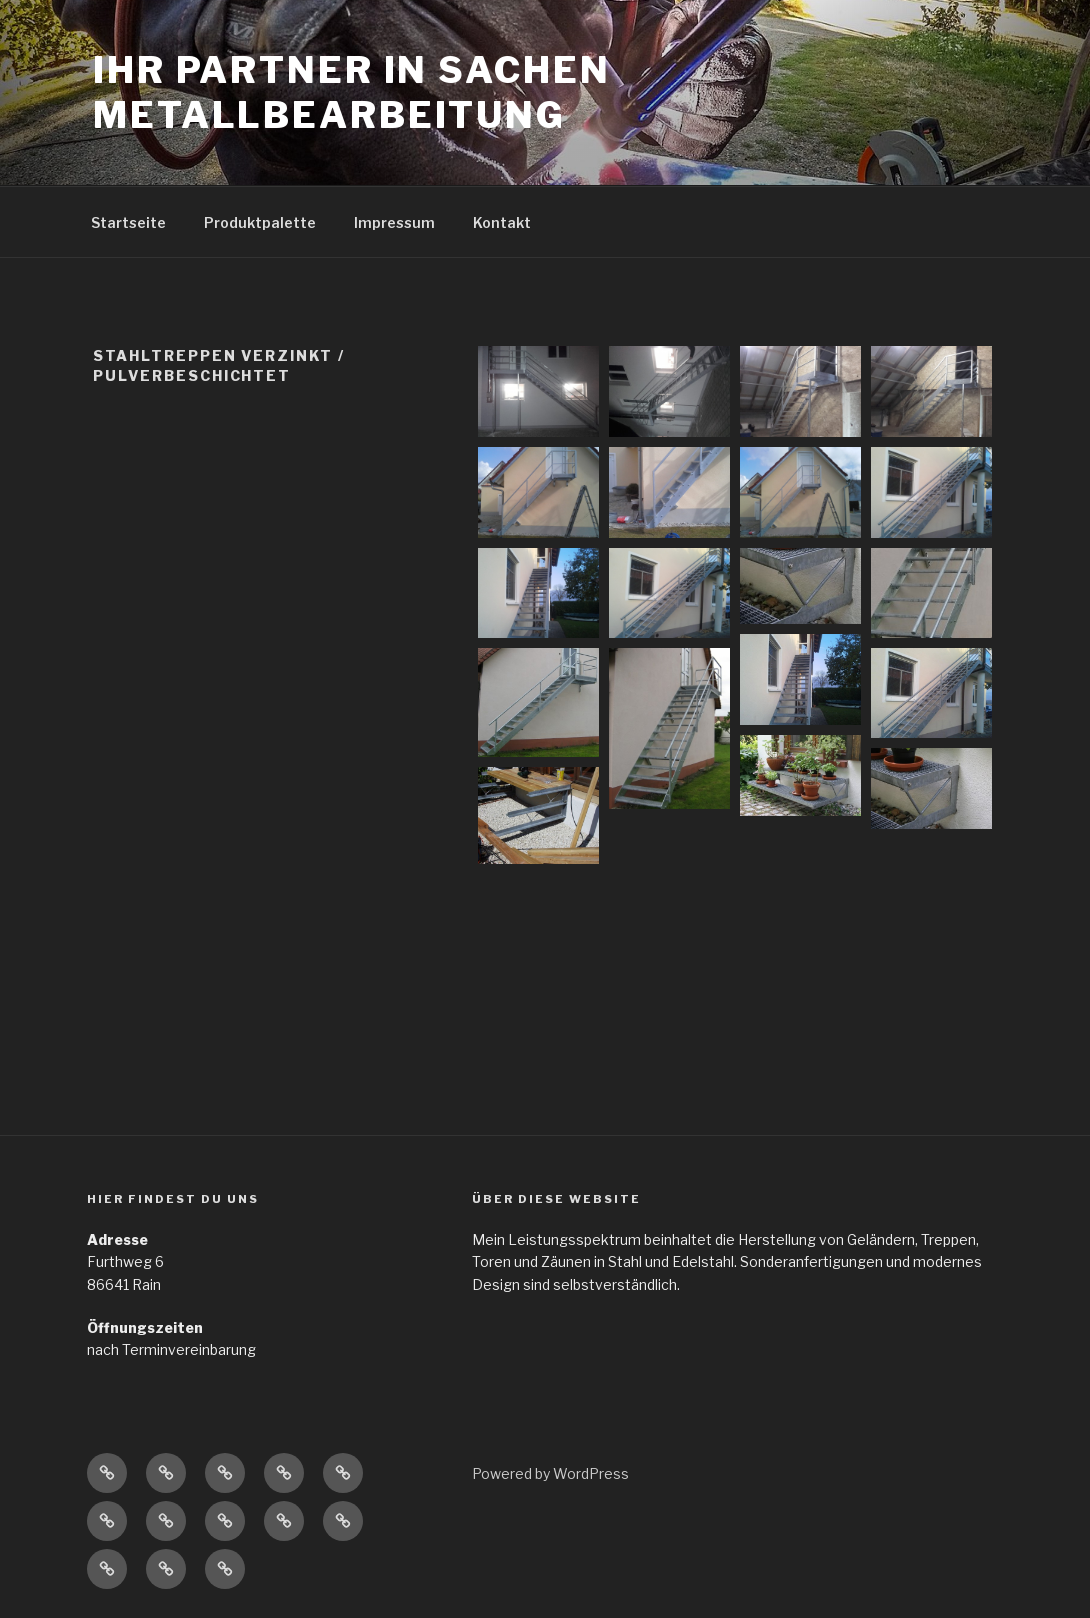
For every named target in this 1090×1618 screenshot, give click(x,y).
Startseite (128, 222)
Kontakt (502, 222)
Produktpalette (260, 222)
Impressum (394, 222)
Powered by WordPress (550, 1473)
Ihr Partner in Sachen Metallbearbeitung (351, 92)
